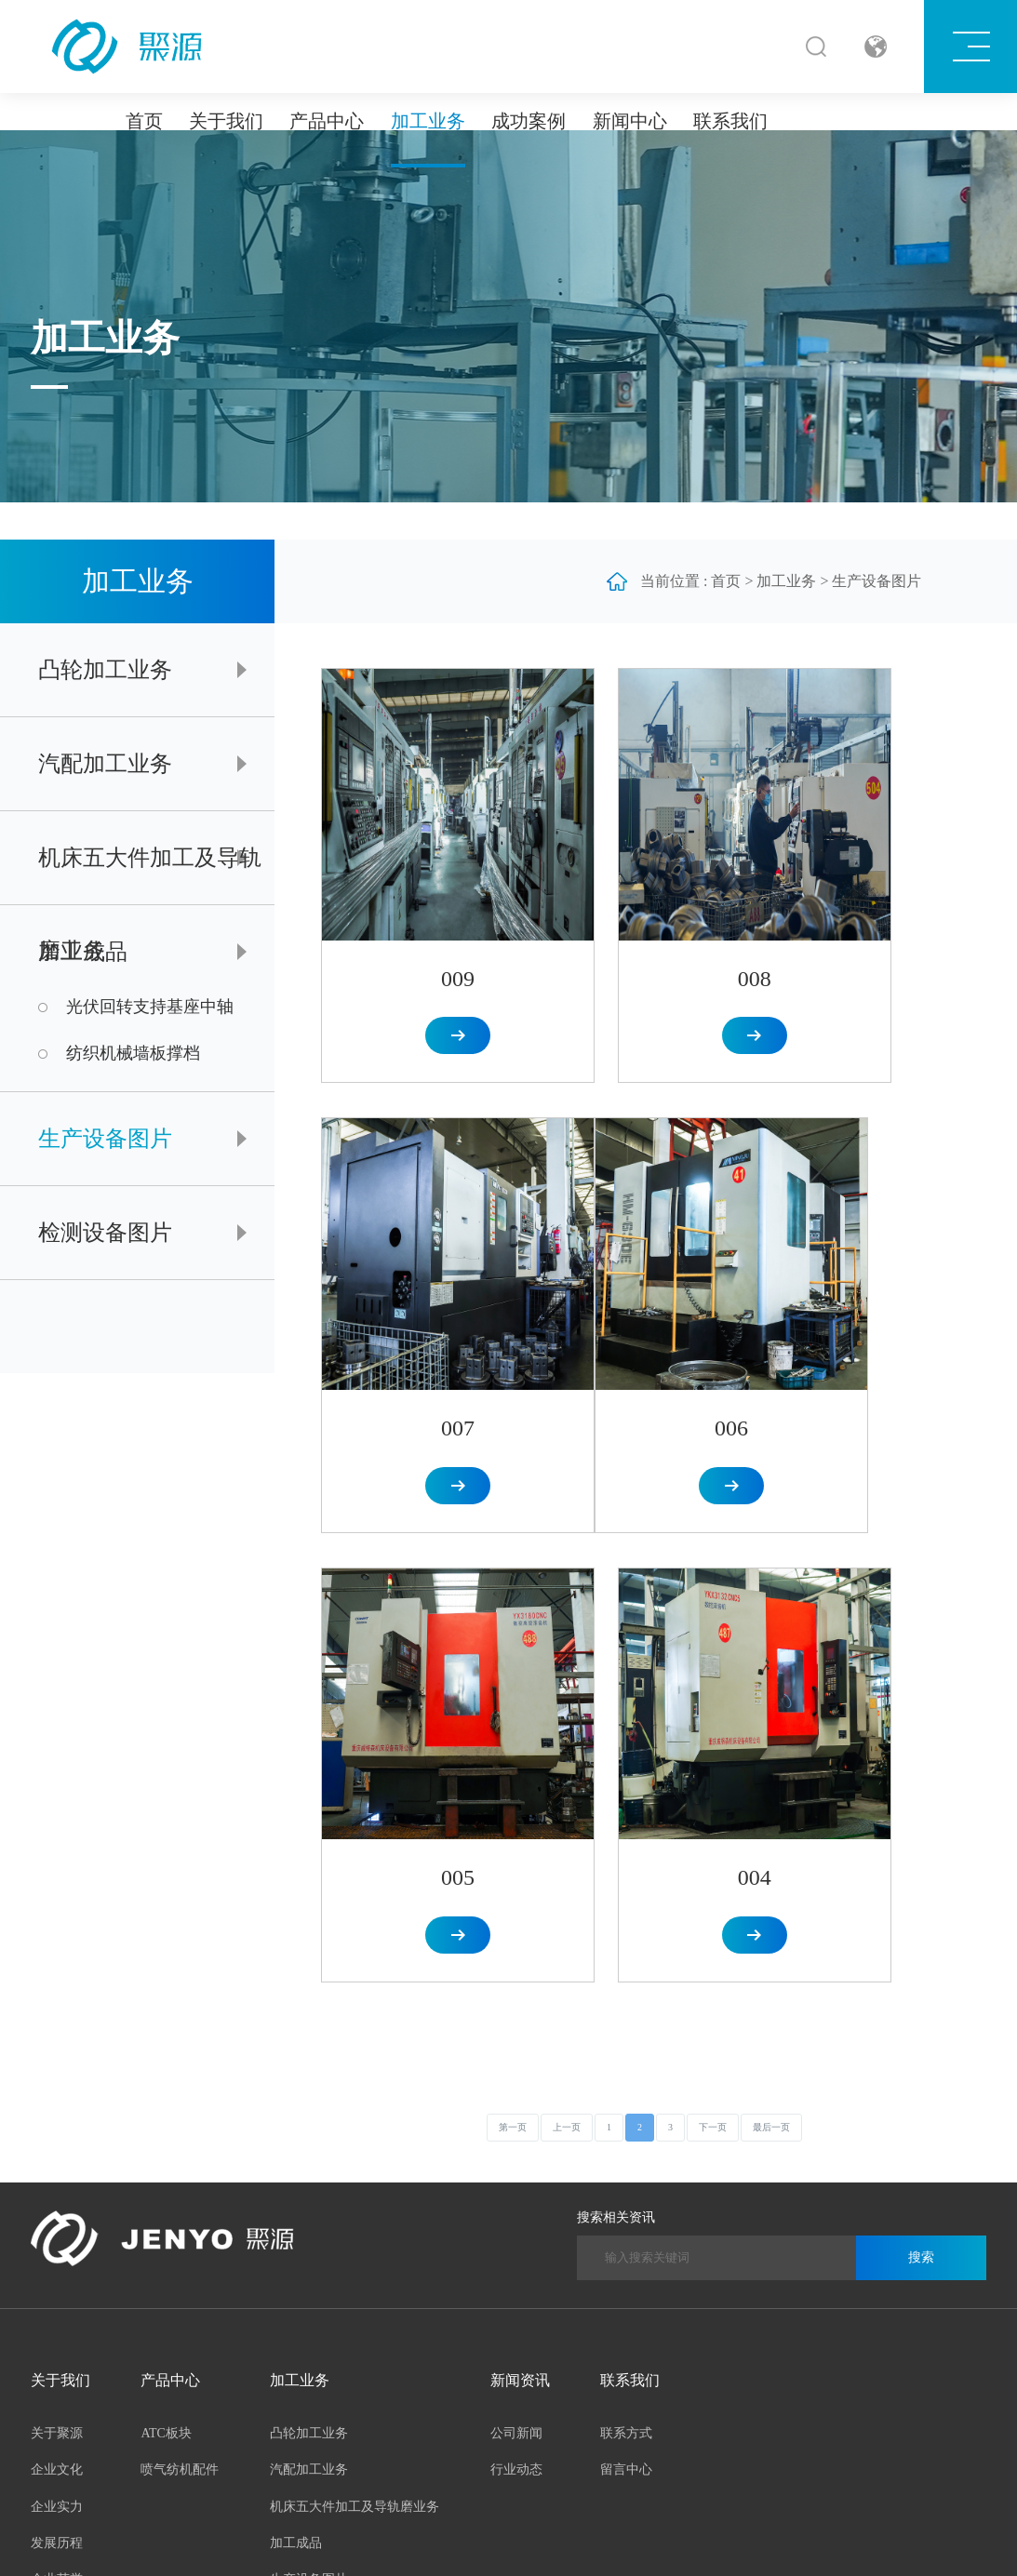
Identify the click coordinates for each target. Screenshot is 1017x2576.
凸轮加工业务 (105, 670)
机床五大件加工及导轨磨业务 (149, 875)
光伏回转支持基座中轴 (150, 1007)
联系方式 (626, 1851)
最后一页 (771, 1545)
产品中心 (326, 121)
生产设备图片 (105, 1139)
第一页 (513, 1545)
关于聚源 (57, 1851)
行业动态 (516, 1887)
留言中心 (626, 1887)
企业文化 (57, 1887)
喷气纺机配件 (180, 1887)
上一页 (567, 1545)
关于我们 (226, 121)
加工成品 (82, 952)
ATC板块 (166, 1851)
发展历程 (57, 1961)
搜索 (921, 1675)
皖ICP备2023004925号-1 (393, 2536)
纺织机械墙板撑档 (133, 1053)
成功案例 (528, 121)
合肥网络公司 (568, 2536)
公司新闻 (516, 1851)
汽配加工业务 (105, 764)
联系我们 (730, 121)
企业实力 (57, 1923)
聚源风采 (57, 2034)
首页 (144, 121)
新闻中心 (630, 121)
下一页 (713, 1545)
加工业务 (428, 121)
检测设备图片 (105, 1233)
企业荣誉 (57, 1997)
